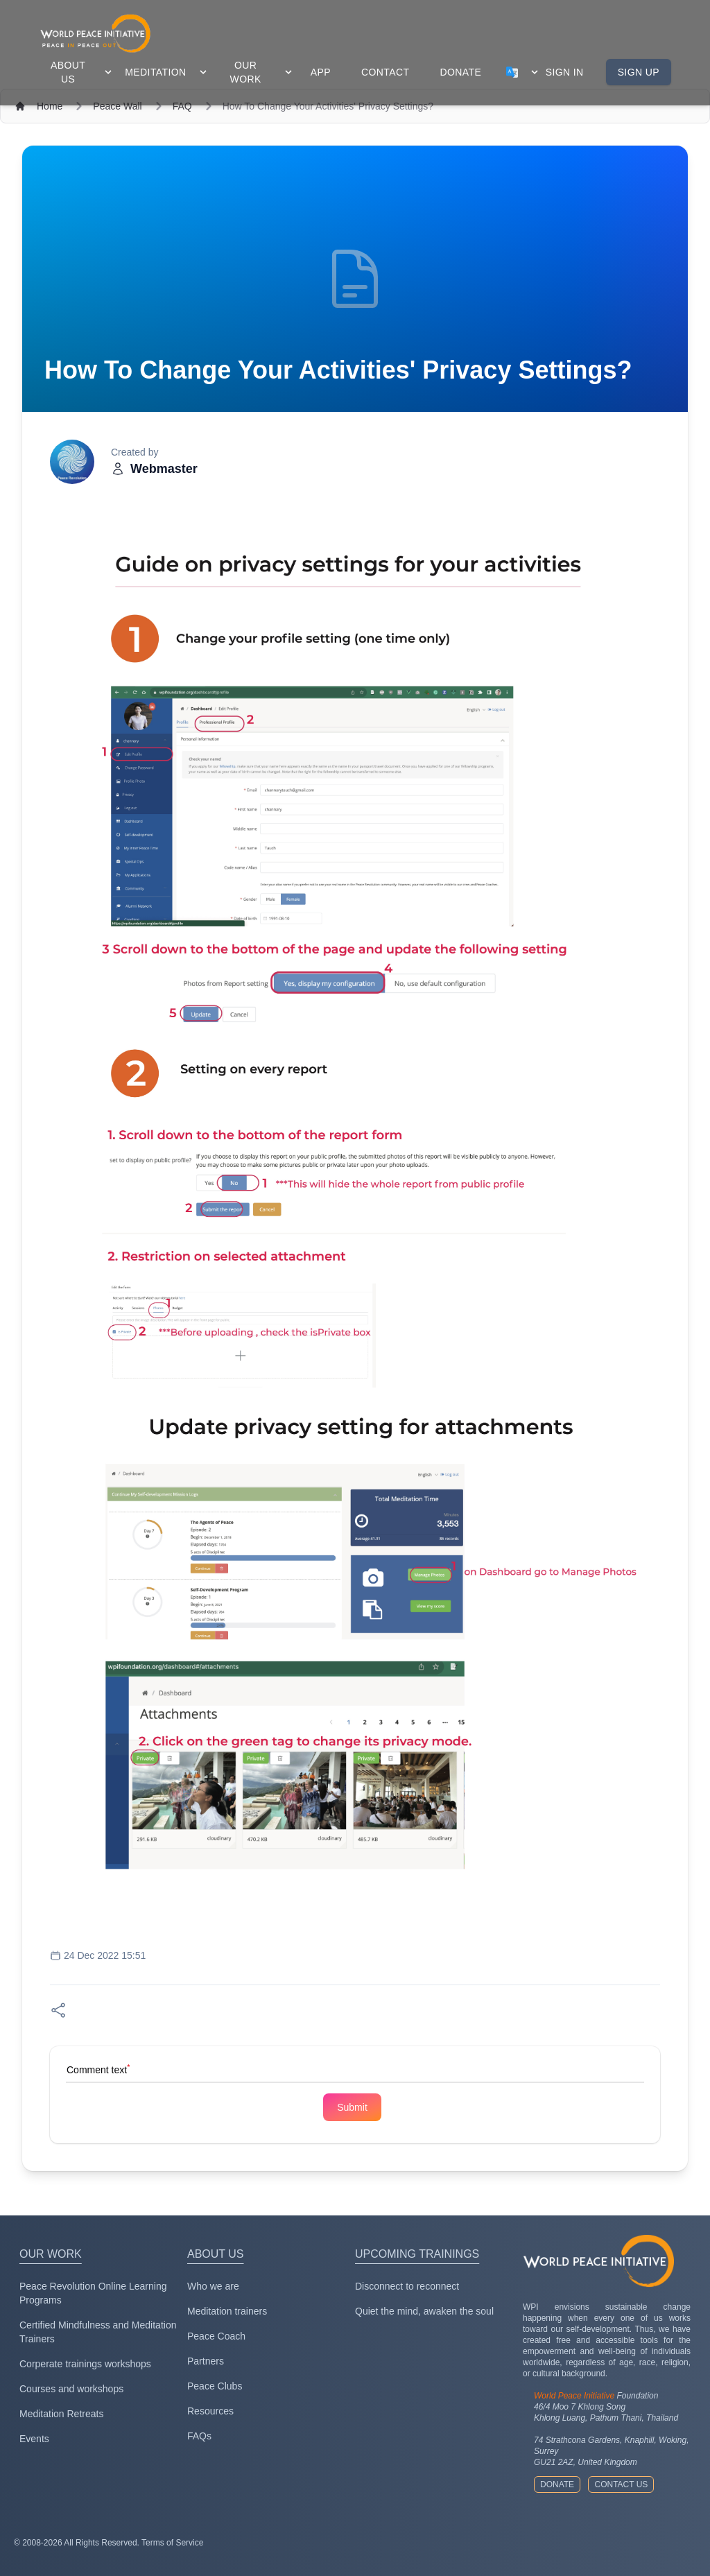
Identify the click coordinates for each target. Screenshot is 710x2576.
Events (34, 2438)
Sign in (565, 72)
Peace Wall (117, 106)
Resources (210, 2411)
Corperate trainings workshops (85, 2363)
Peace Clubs (214, 2386)
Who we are (213, 2286)
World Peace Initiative (574, 2396)
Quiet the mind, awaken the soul (424, 2311)
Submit (352, 2107)
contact (385, 72)
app (321, 72)
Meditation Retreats (61, 2413)
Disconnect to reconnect (407, 2286)
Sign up (638, 72)
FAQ (182, 106)
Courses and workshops (71, 2388)
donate (460, 72)
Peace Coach (216, 2336)
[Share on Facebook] (58, 2010)
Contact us (621, 2484)
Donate (557, 2484)
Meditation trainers (227, 2311)
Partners (205, 2361)
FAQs (199, 2435)
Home (49, 106)
